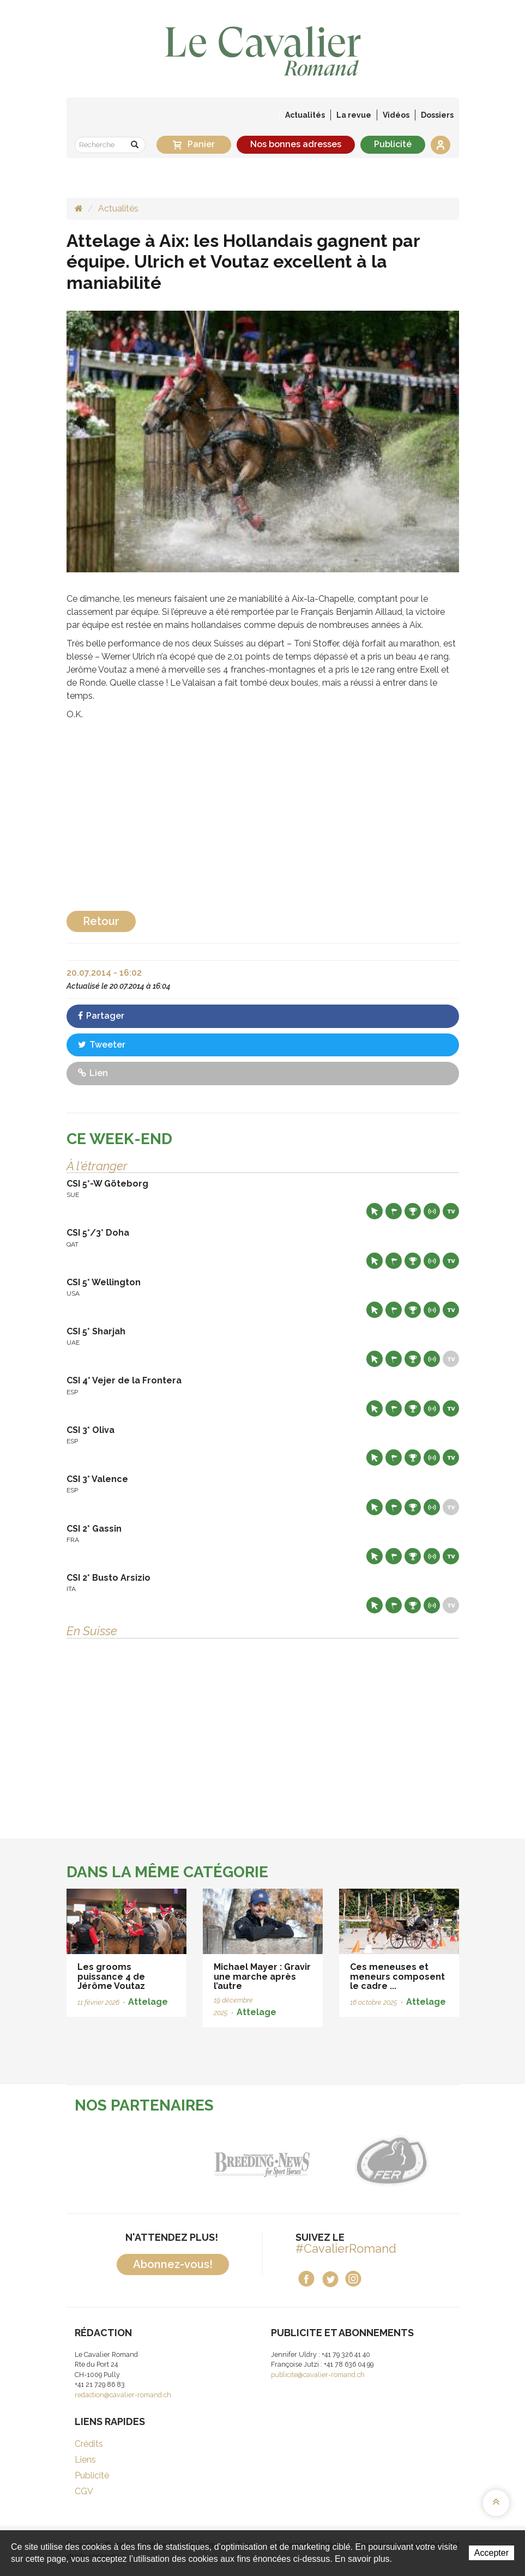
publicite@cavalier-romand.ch (318, 2375)
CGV (84, 2491)
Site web (374, 1211)
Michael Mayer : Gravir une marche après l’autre (262, 1976)
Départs (393, 1211)
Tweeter (101, 1044)
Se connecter (440, 145)
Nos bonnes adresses (295, 144)
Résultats (413, 1211)
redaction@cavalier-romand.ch (123, 2395)
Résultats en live (432, 1211)
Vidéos (396, 115)
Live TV (451, 1211)
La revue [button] (353, 115)
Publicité (393, 144)
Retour (101, 921)
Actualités (305, 115)
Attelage (148, 2002)
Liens (85, 2459)
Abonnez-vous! (173, 2264)
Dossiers (437, 115)
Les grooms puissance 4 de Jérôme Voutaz (111, 1976)
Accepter (491, 2552)
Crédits (89, 2444)
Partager (101, 1016)
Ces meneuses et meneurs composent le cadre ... (397, 1976)
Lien (93, 1073)
